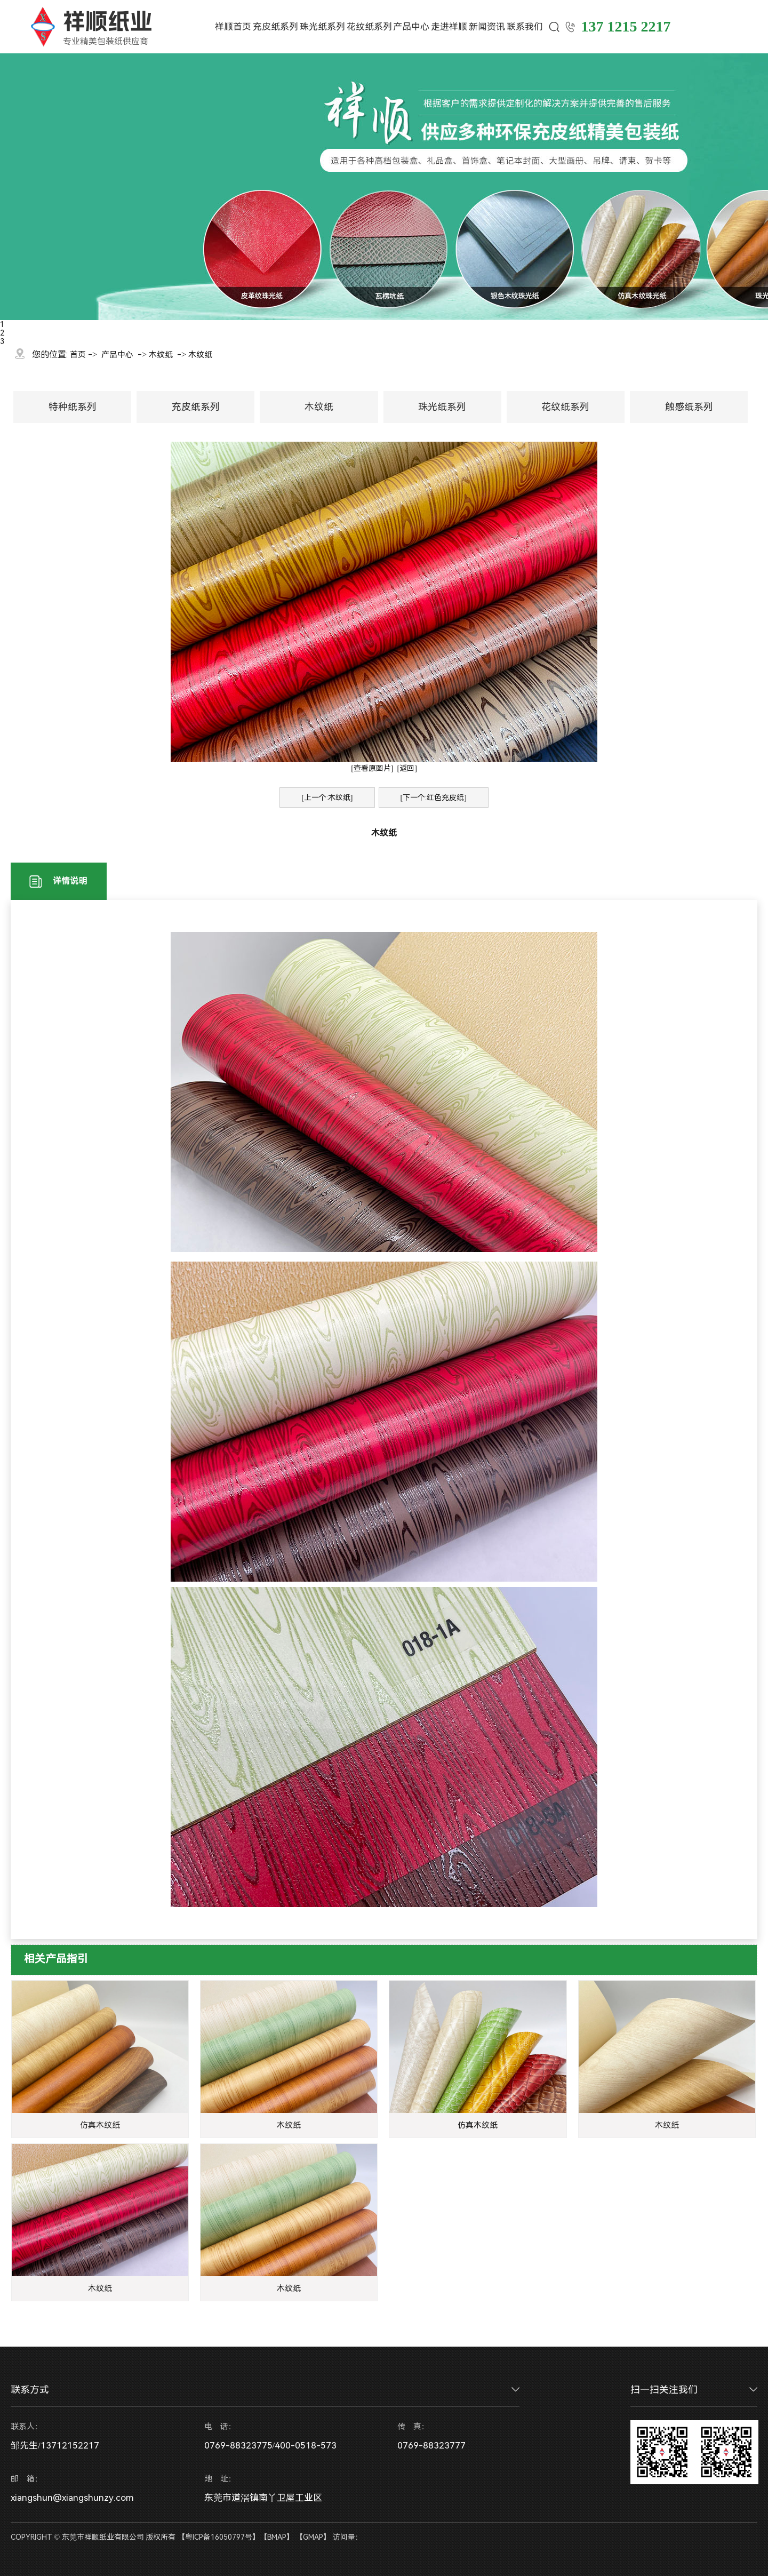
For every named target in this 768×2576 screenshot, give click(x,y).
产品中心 (411, 26)
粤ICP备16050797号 (218, 2537)
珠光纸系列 (322, 26)
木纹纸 (161, 355)
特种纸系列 (73, 406)
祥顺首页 (233, 26)
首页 (78, 355)
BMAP (276, 2537)
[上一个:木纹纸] (327, 797)
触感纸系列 (689, 406)
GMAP (313, 2537)
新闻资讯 (487, 26)
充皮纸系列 (275, 26)
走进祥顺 (449, 26)
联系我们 (525, 26)
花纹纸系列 (369, 26)
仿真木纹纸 (100, 2125)
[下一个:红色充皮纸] (434, 797)
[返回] (407, 768)
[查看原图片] (372, 768)
